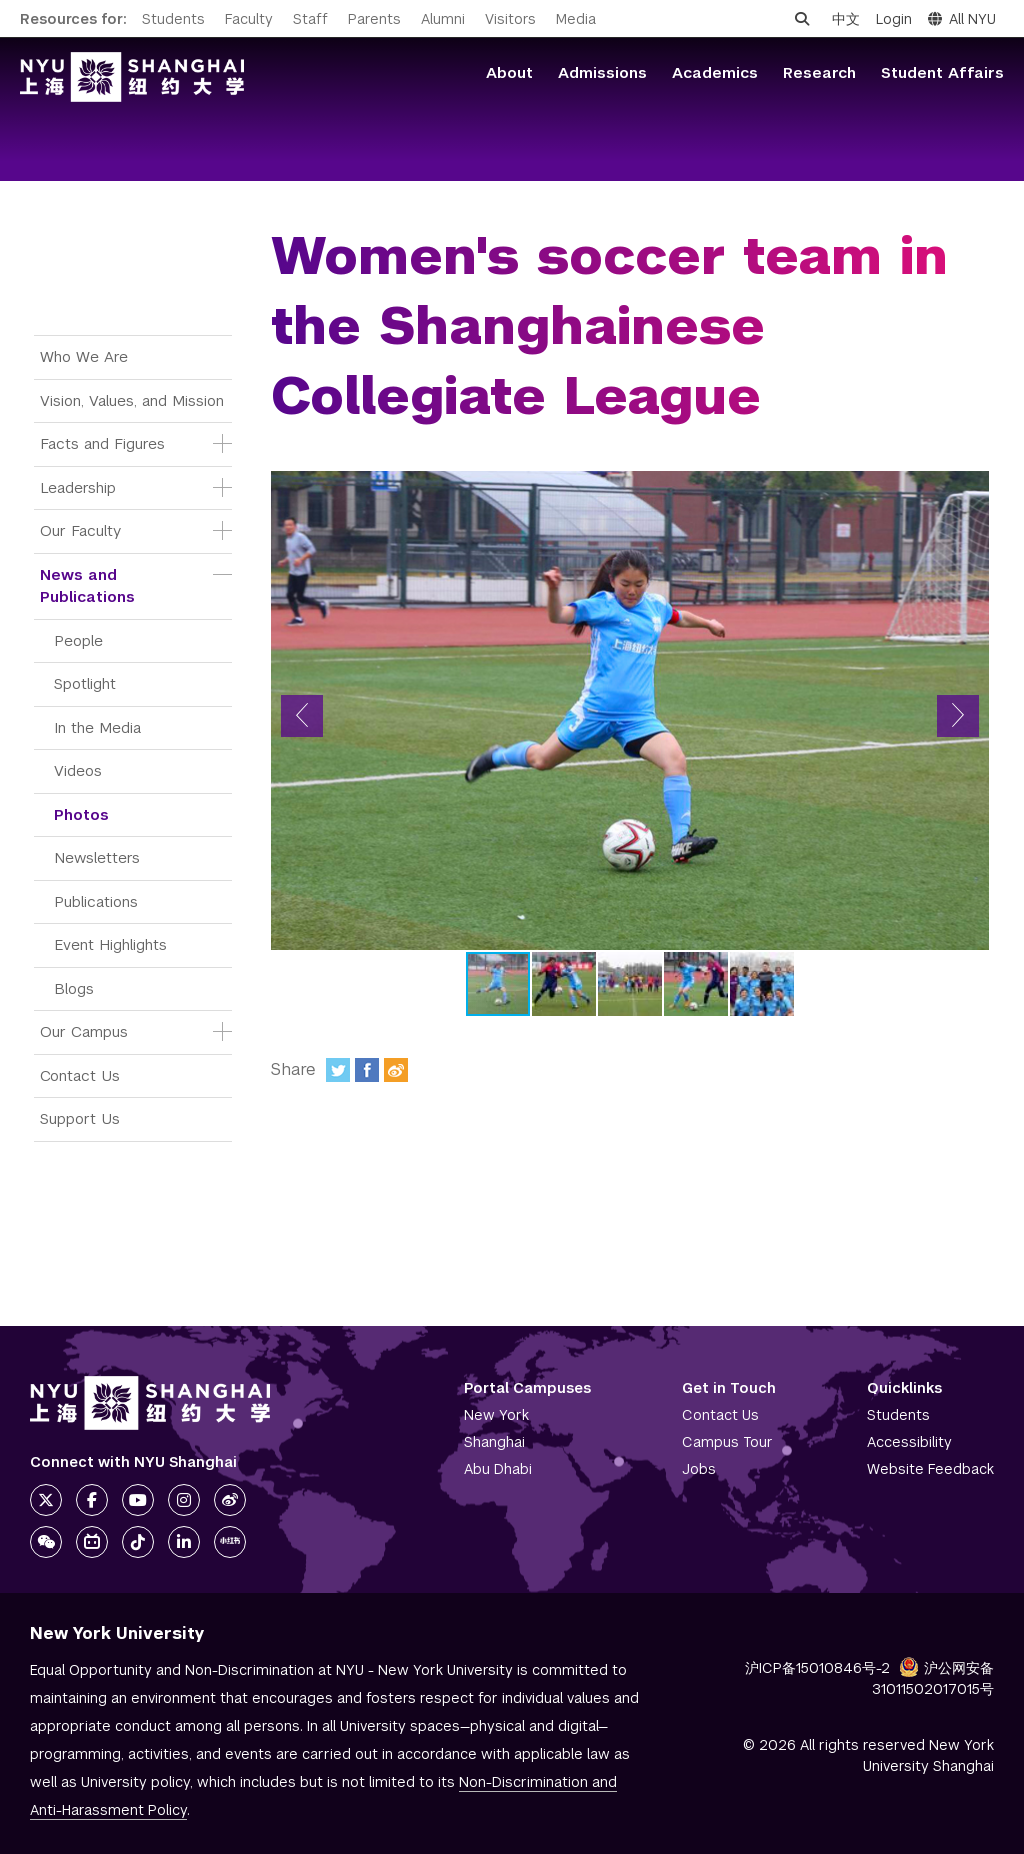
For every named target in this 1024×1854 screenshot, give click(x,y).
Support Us (80, 1118)
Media (576, 19)
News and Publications (87, 586)
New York (496, 1415)
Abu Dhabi (498, 1469)
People (78, 640)
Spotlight (85, 683)
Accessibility (909, 1442)
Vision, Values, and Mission (132, 400)
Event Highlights (110, 944)
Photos (81, 814)
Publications (96, 901)
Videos (78, 770)
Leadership (78, 487)
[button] (302, 716)
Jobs (699, 1469)
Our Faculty (80, 530)
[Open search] (802, 19)
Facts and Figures (102, 443)
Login (894, 19)
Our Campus (84, 1031)
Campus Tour (727, 1442)
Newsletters (97, 857)
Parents (374, 19)
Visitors (510, 19)
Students (173, 19)
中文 (846, 19)
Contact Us (80, 1075)
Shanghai (494, 1442)
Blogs (74, 988)
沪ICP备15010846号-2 (817, 1668)
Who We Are (84, 356)
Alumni (443, 19)
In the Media (97, 727)
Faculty (249, 19)
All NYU (962, 19)
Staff (310, 19)
